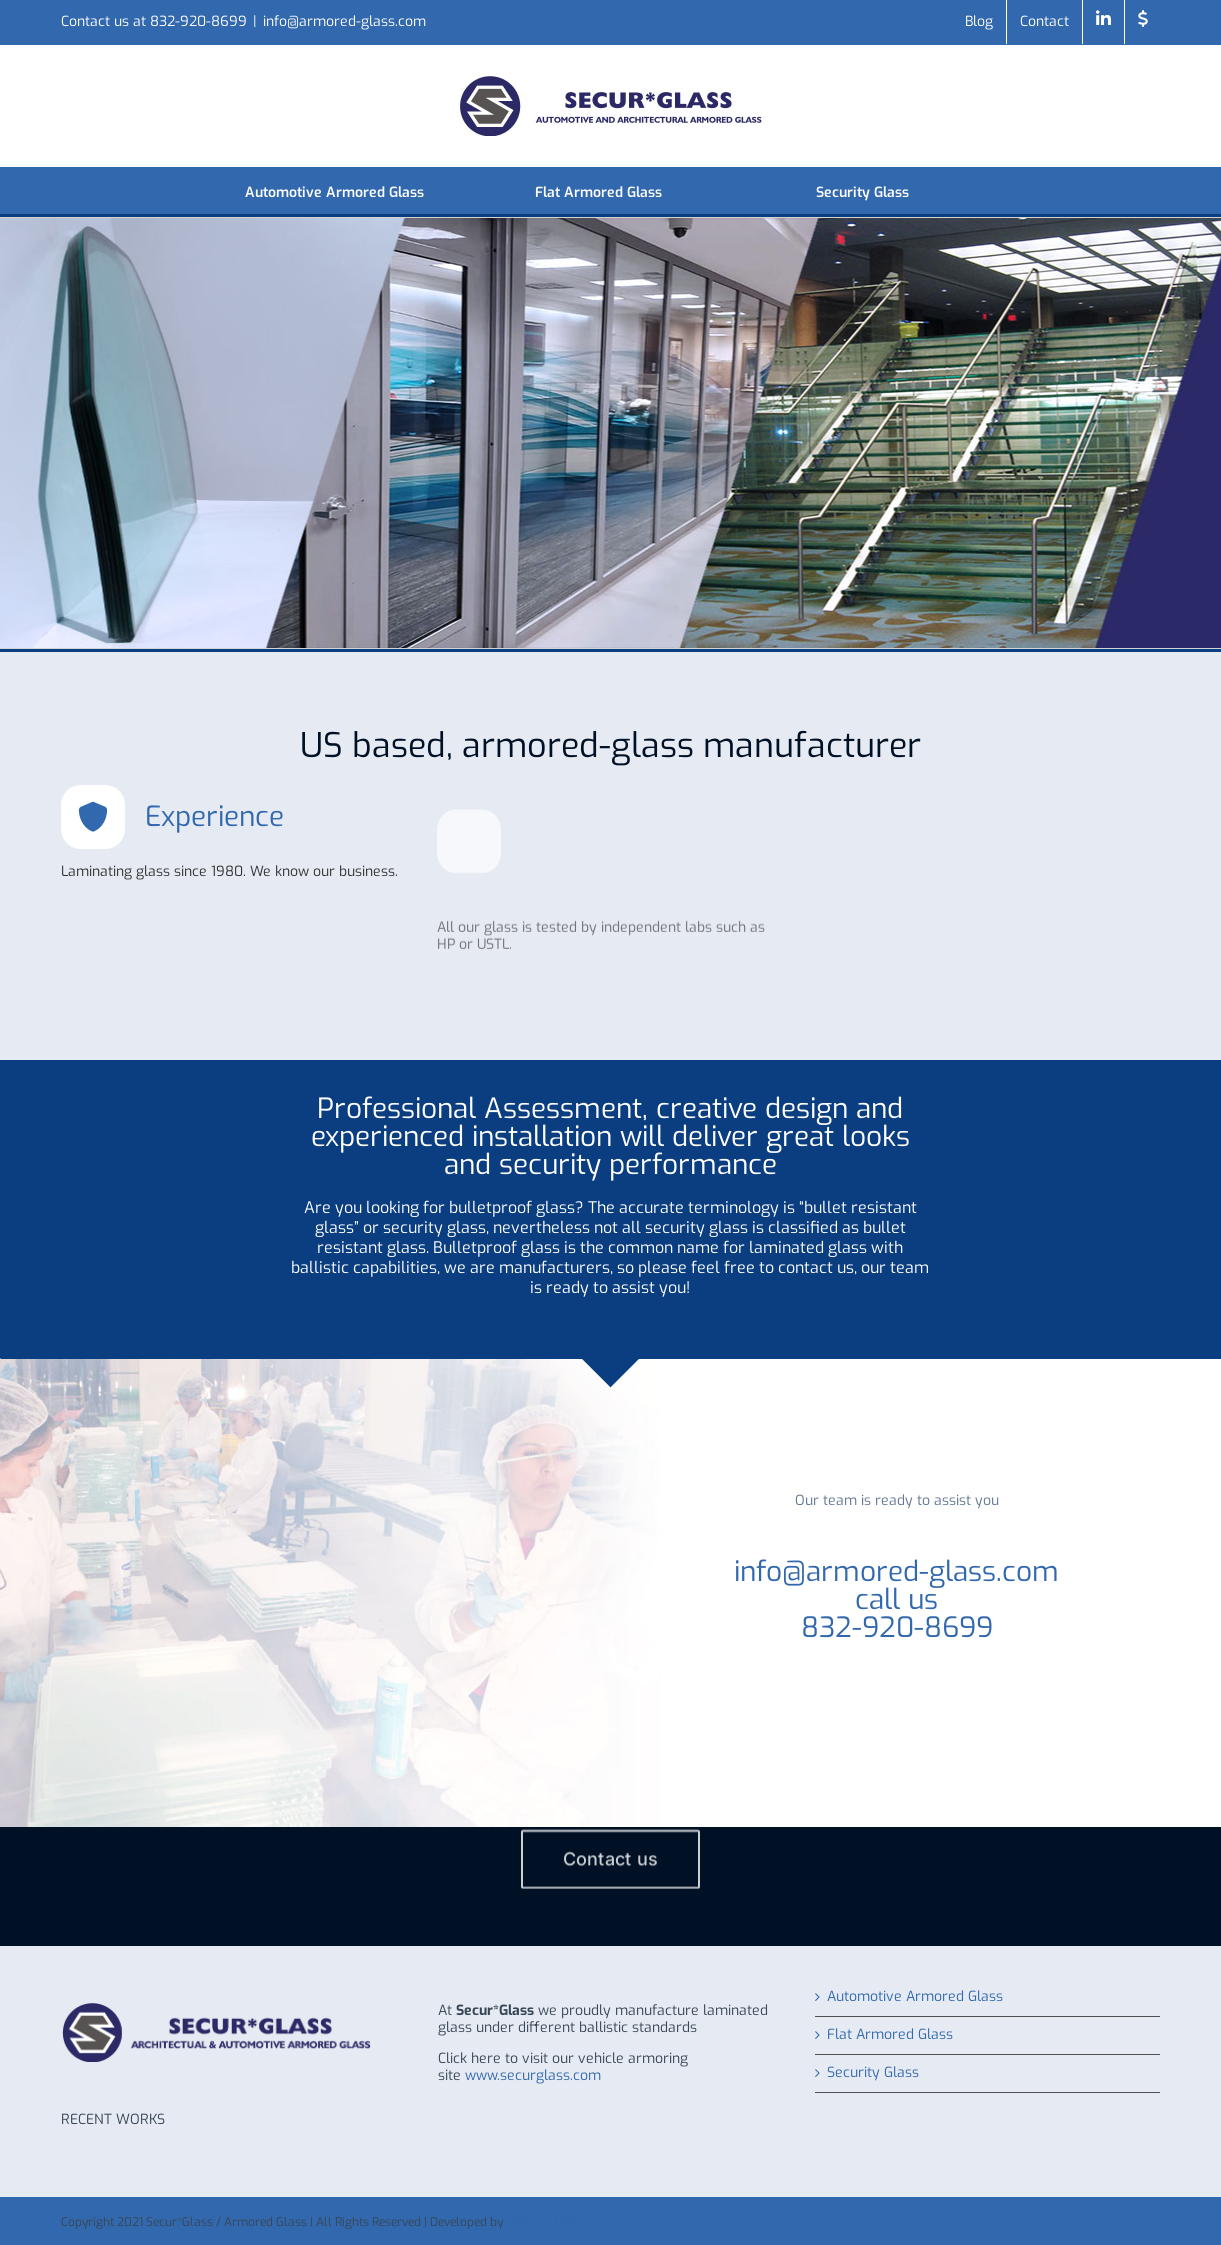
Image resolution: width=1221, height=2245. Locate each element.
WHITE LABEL (543, 2222)
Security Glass (873, 2073)
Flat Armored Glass (890, 2035)
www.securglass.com (533, 2075)
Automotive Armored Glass (915, 1997)
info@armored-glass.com (344, 21)
